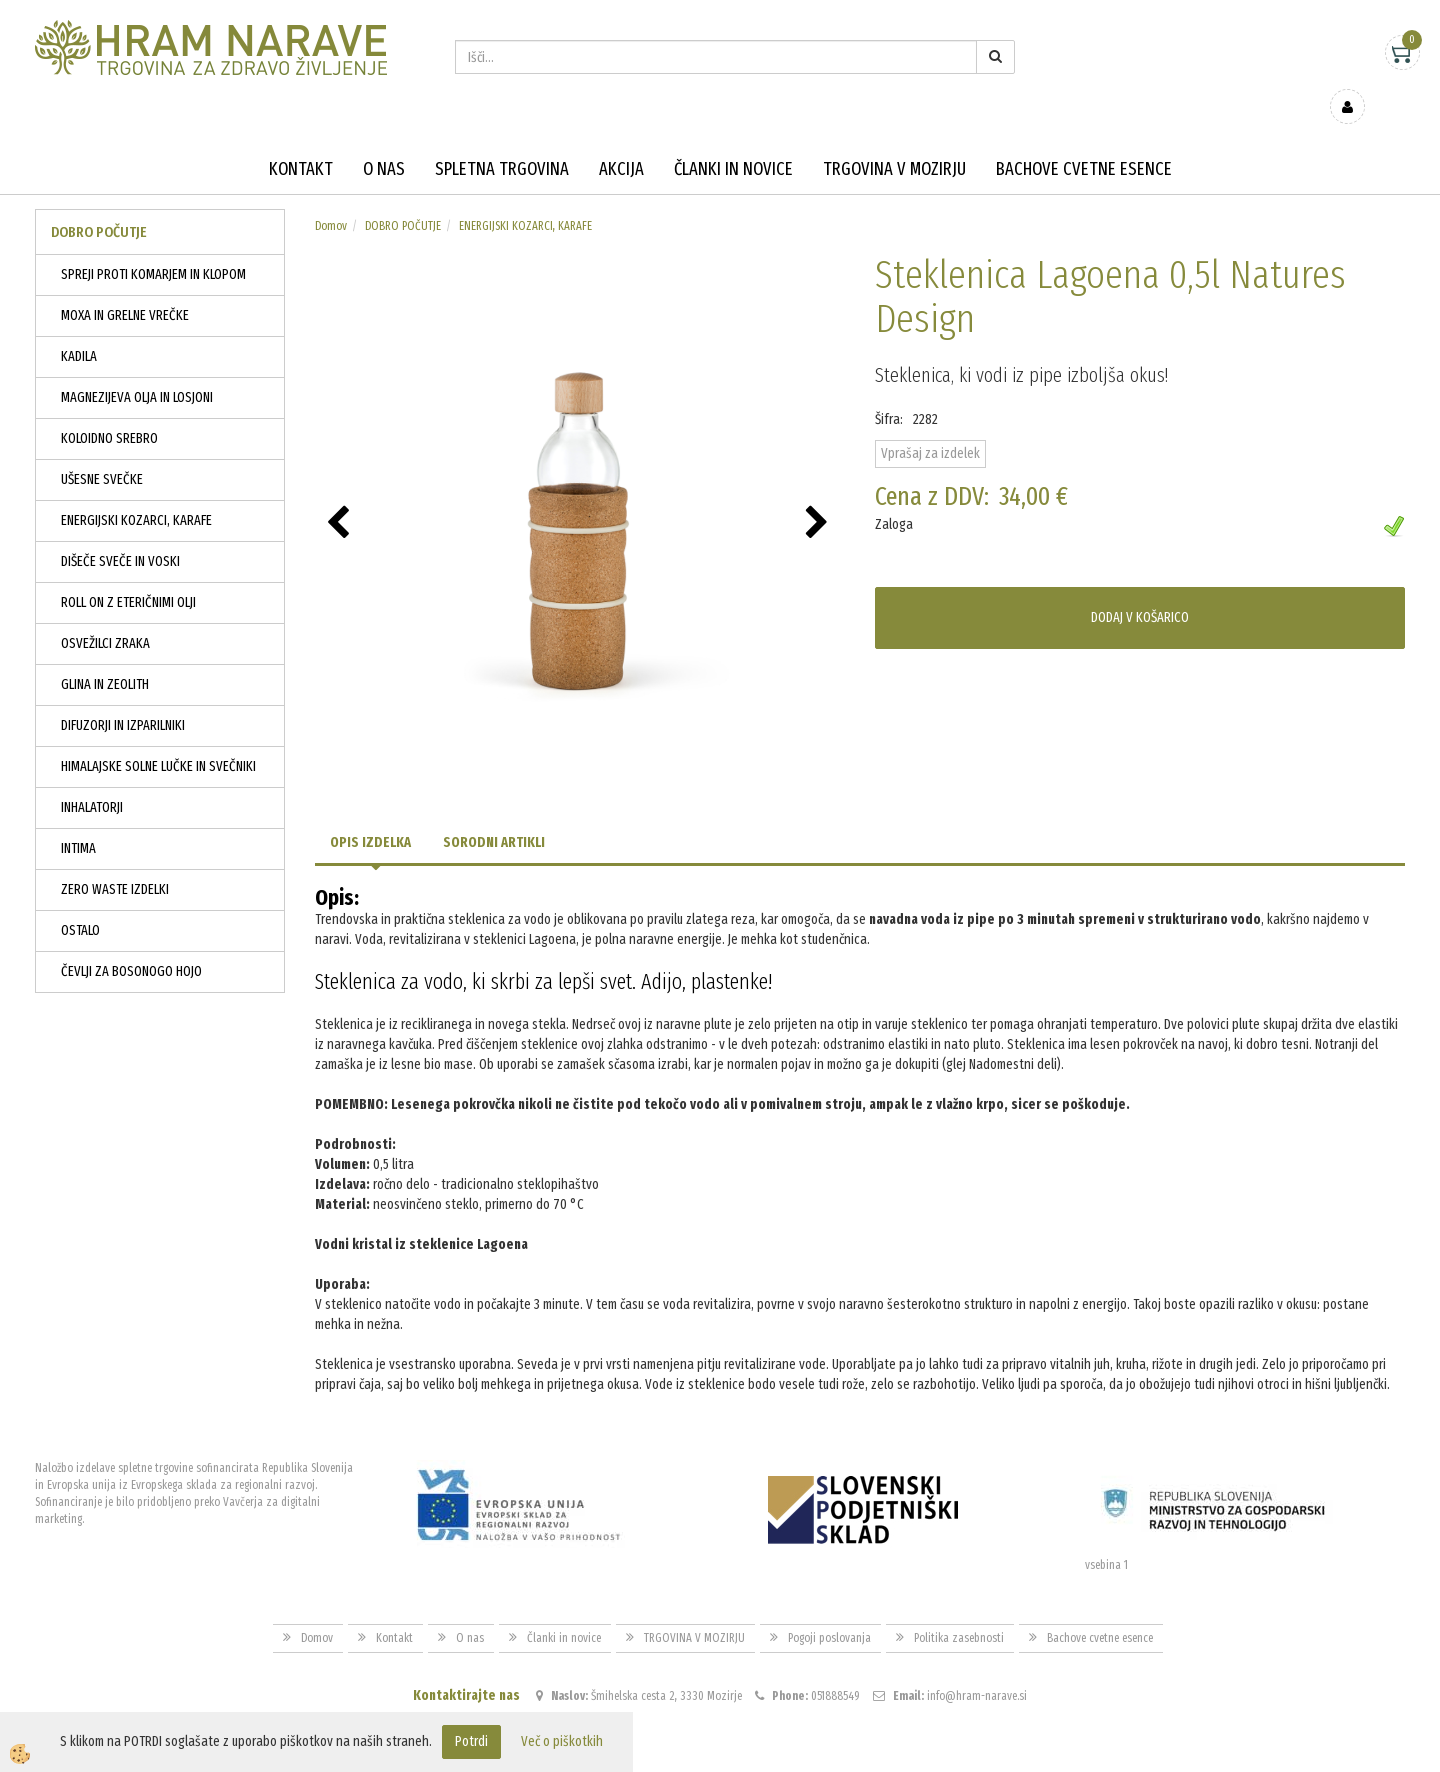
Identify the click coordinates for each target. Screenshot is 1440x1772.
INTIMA (78, 819)
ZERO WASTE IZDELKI (115, 860)
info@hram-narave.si (977, 1667)
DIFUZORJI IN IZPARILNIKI (123, 696)
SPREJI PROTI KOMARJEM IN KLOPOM (153, 245)
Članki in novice (733, 140)
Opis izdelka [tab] (370, 813)
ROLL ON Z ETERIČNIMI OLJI (128, 573)
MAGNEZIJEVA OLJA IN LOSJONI (137, 368)
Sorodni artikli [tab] (494, 813)
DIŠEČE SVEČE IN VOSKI (120, 532)
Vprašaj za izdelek (930, 424)
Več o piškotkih (562, 1741)
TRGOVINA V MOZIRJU (894, 140)
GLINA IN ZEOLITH (105, 655)
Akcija (621, 140)
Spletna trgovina (502, 140)
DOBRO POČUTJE (403, 197)
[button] (819, 495)
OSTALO (80, 901)
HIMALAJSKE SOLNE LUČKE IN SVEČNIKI (158, 737)
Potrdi (471, 1741)
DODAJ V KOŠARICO (1140, 588)
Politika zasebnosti (959, 1609)
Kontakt (301, 140)
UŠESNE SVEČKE (102, 450)
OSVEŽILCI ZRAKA (105, 614)
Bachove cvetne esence (1084, 140)
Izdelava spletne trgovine (699, 1753)
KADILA (79, 327)
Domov (331, 197)
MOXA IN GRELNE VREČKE (125, 286)
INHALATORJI (92, 778)
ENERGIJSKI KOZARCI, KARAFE (136, 491)
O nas (384, 140)
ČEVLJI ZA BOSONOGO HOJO (131, 942)
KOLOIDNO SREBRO (109, 409)
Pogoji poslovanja (829, 1609)
